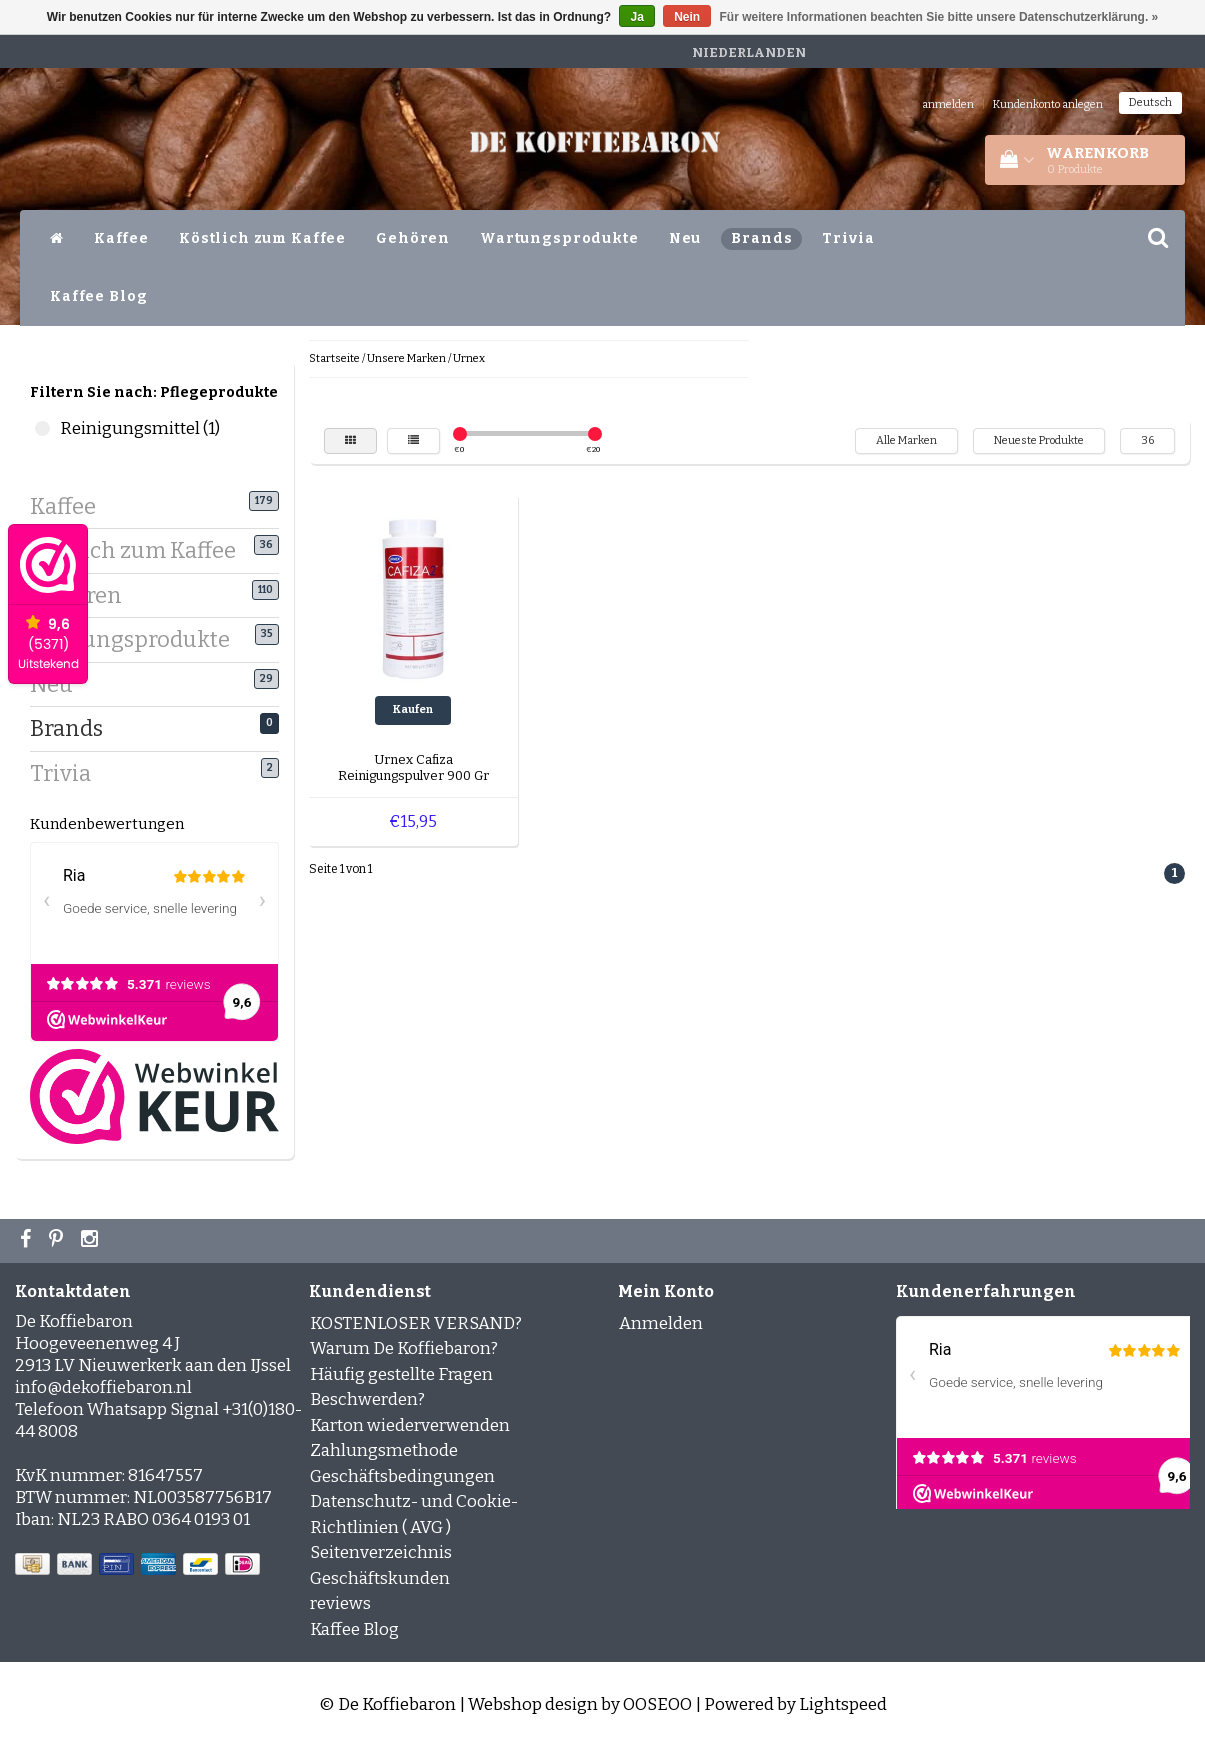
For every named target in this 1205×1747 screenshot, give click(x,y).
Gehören (413, 238)
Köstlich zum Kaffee (262, 238)
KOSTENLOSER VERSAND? (416, 1323)
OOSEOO (657, 1704)
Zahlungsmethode (384, 1450)
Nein (687, 17)
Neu (685, 238)
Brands (761, 238)
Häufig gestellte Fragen (401, 1374)
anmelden (948, 104)
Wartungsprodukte (559, 238)
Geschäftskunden (380, 1578)
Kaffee (121, 238)
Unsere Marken (406, 358)
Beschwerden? (367, 1399)
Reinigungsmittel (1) (42, 428)
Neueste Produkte (1039, 440)
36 (1147, 440)
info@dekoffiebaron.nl (103, 1387)
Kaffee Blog (98, 296)
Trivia (848, 238)
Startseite (334, 358)
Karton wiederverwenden (410, 1425)
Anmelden (661, 1323)
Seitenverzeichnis (381, 1552)
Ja (636, 17)
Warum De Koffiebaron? (404, 1348)
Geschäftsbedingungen (402, 1476)
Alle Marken (906, 440)
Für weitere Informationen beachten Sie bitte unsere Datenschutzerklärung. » (939, 17)
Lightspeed (843, 1704)
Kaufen (413, 709)
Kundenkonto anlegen (1048, 104)
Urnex (469, 358)
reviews (340, 1603)
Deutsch (1150, 102)
